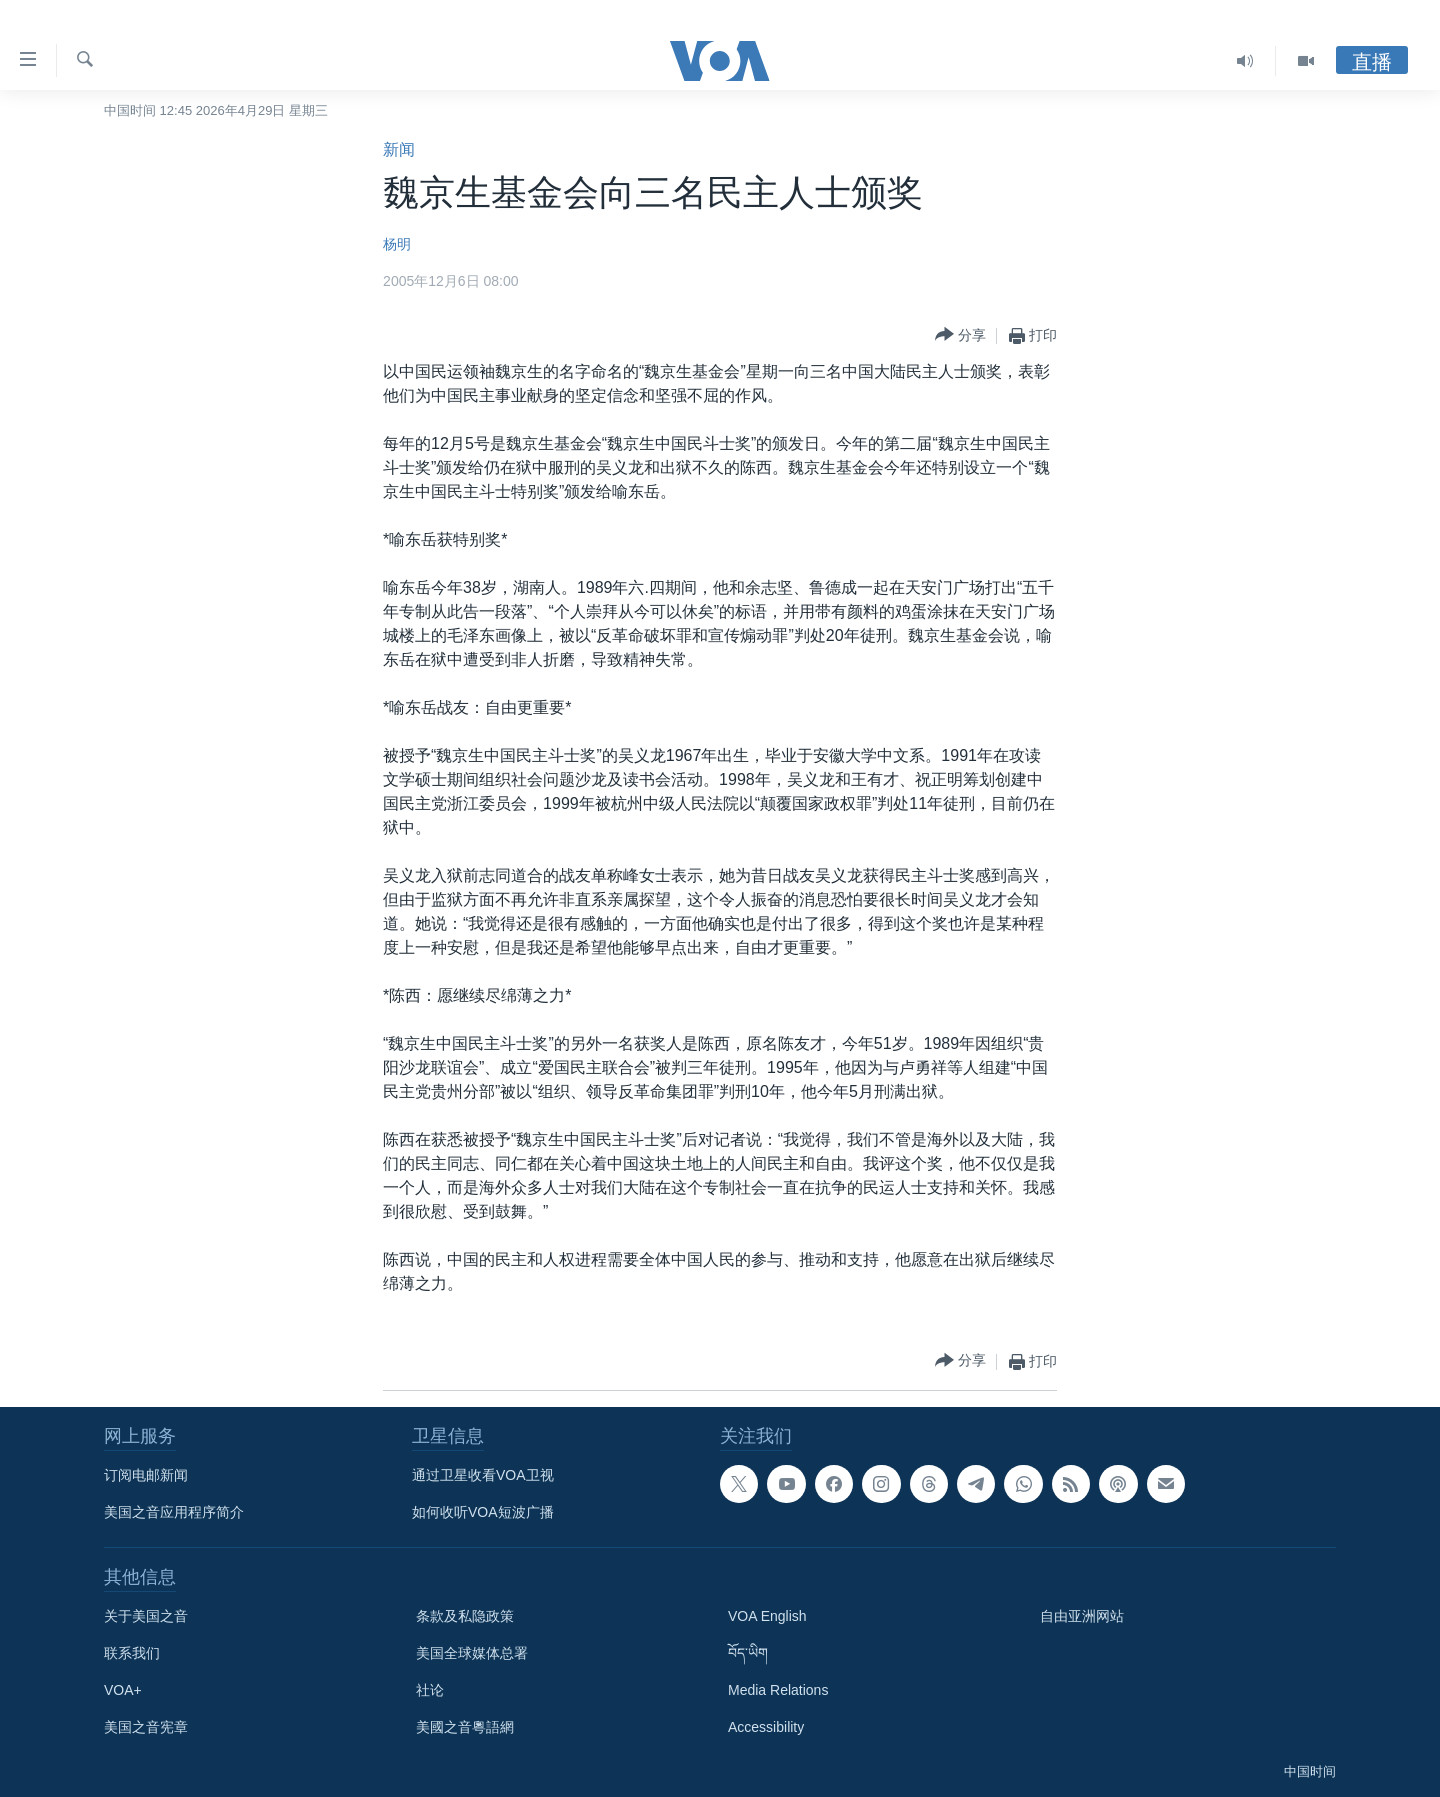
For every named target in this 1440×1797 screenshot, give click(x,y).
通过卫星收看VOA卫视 (483, 1475)
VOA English (767, 1616)
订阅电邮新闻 (146, 1475)
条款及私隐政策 (465, 1616)
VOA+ (123, 1690)
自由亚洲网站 (1082, 1616)
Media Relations (778, 1690)
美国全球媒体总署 (472, 1653)
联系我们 (132, 1653)
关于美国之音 (146, 1616)
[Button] (960, 335)
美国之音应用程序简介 (174, 1512)
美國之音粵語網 (465, 1727)
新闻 (399, 149)
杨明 (397, 244)
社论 (430, 1690)
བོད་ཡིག (748, 1653)
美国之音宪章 (146, 1727)
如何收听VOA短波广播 (483, 1512)
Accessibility (766, 1727)
